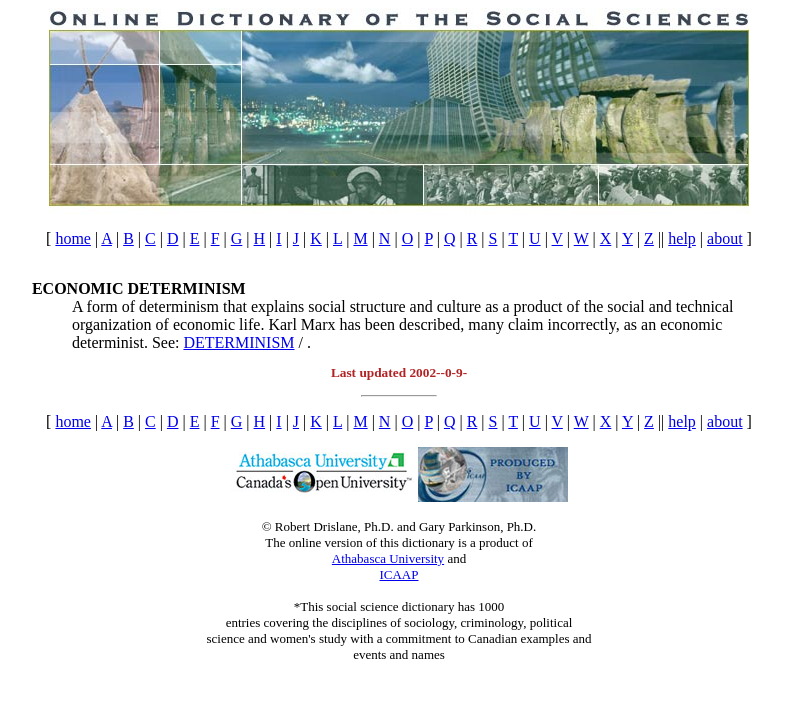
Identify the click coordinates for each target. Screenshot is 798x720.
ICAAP (398, 574)
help (682, 238)
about (725, 238)
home (73, 238)
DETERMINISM (238, 342)
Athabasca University (388, 558)
